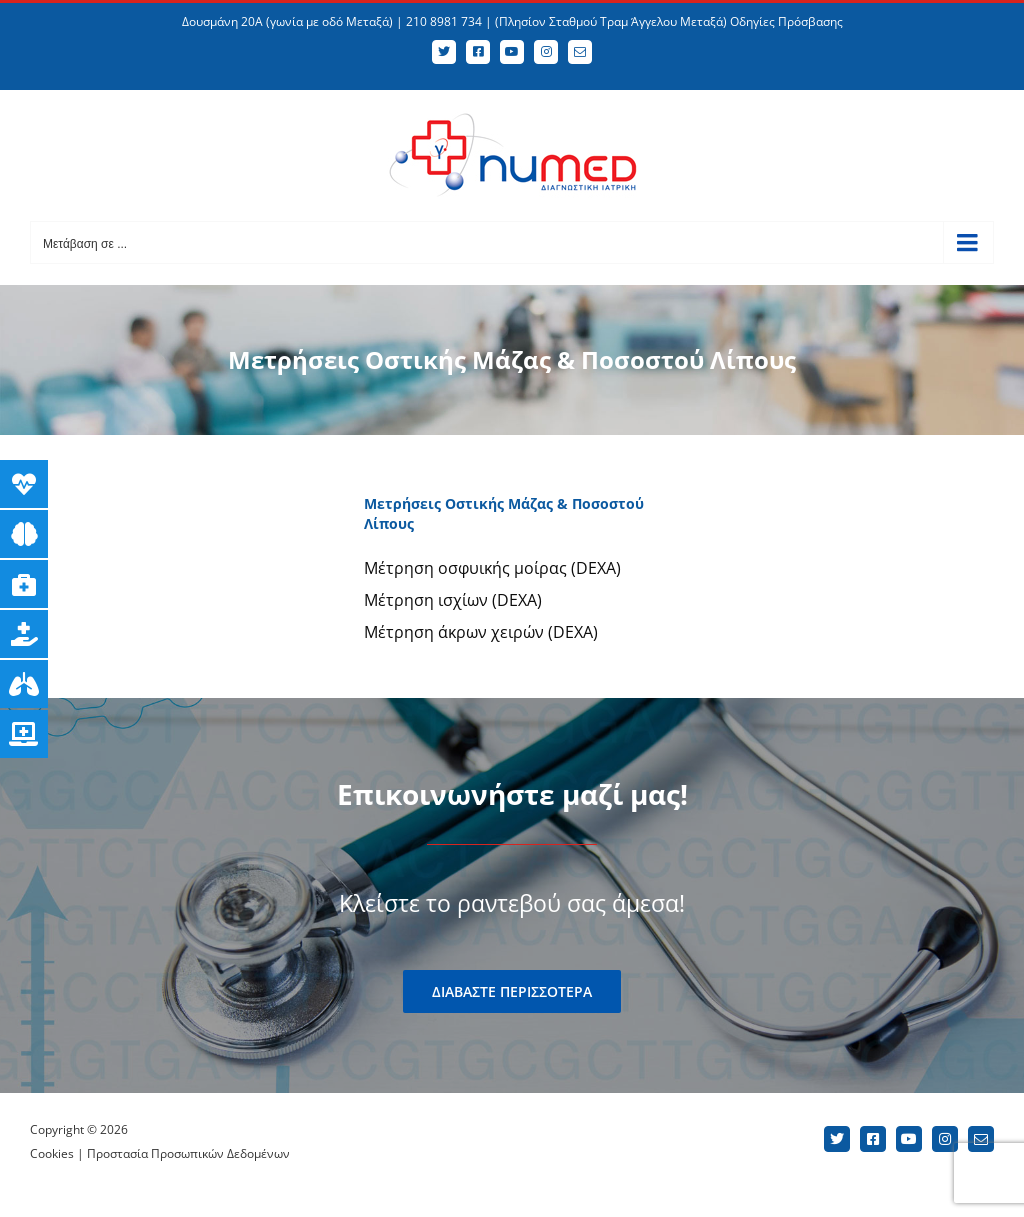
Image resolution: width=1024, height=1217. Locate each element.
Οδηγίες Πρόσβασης (786, 21)
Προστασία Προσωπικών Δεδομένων (188, 1153)
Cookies (52, 1153)
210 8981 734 (444, 21)
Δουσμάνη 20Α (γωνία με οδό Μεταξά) (287, 21)
